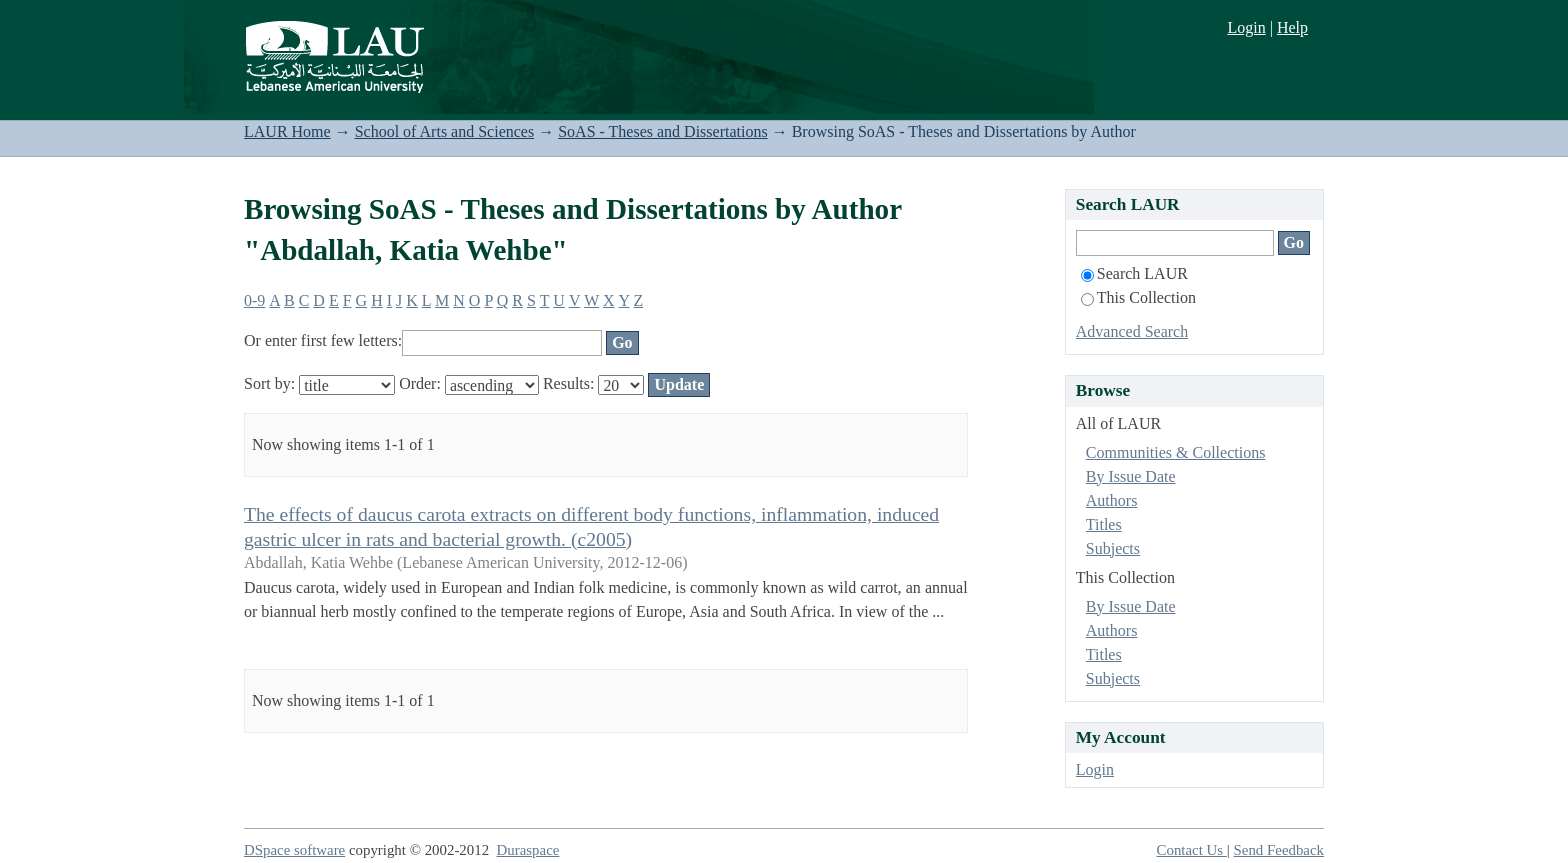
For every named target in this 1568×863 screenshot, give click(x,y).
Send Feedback (1279, 850)
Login (1246, 27)
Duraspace (528, 850)
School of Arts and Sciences (445, 131)
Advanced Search (1132, 331)
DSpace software (294, 850)
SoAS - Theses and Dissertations (662, 131)
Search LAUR (1134, 273)
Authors (1112, 500)
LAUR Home (287, 131)
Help (1292, 27)
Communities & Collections (1176, 452)
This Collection (1138, 297)
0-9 (254, 300)
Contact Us (1192, 850)
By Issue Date (1131, 476)
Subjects (1113, 548)
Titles (1104, 524)
